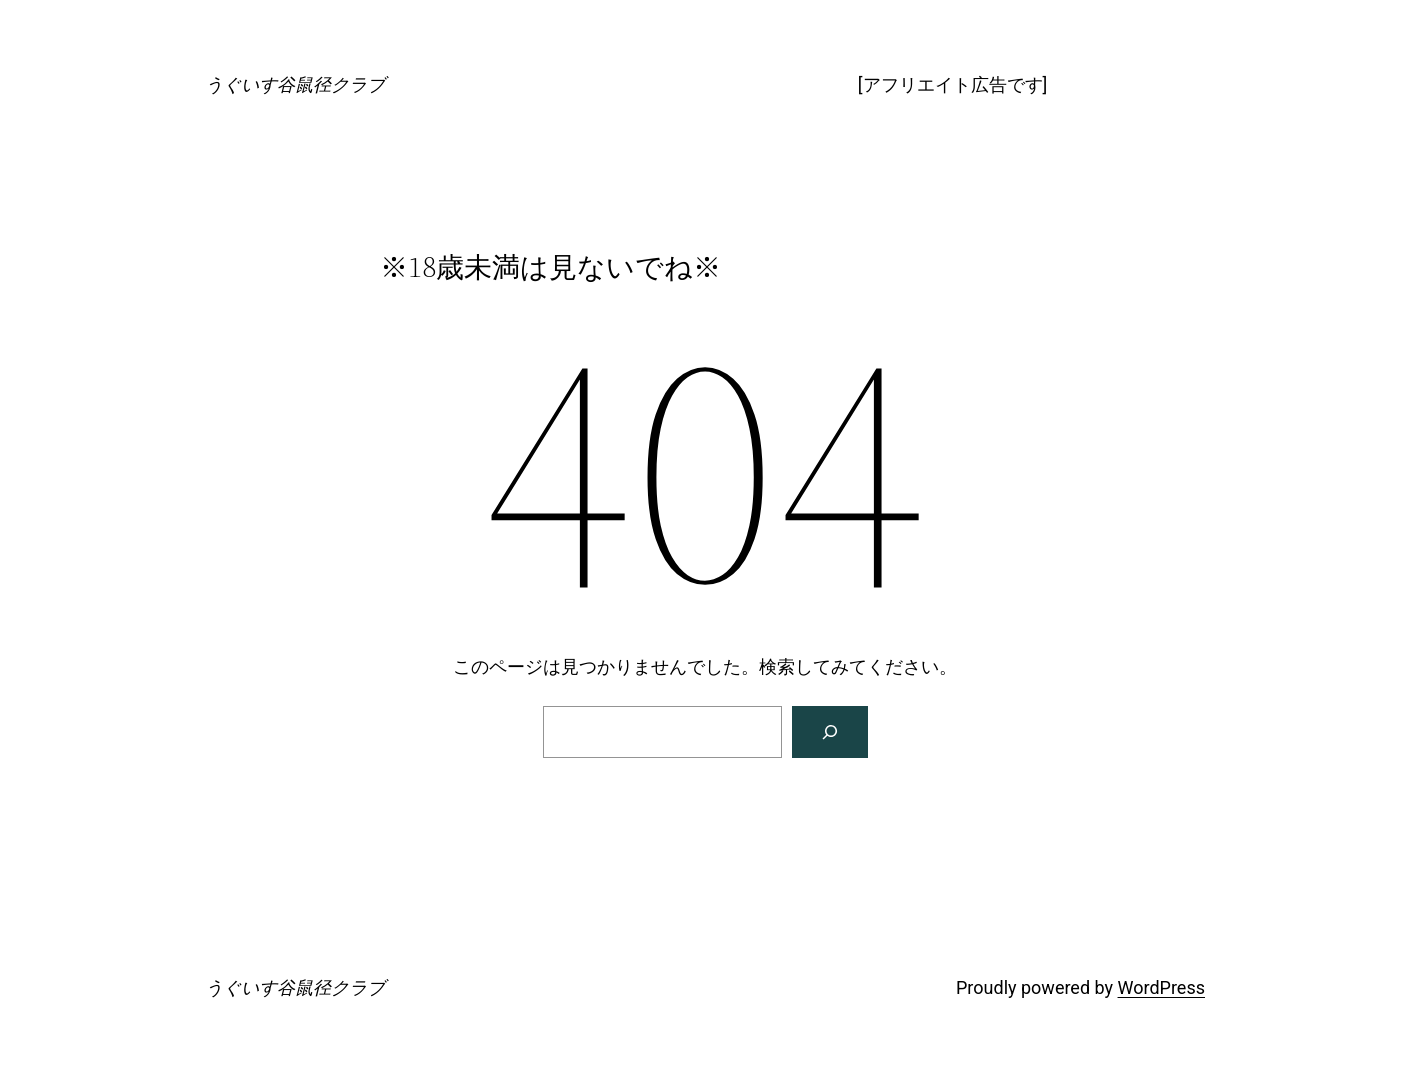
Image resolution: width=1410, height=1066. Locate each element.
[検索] (830, 732)
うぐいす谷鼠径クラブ (295, 84)
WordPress (1161, 987)
